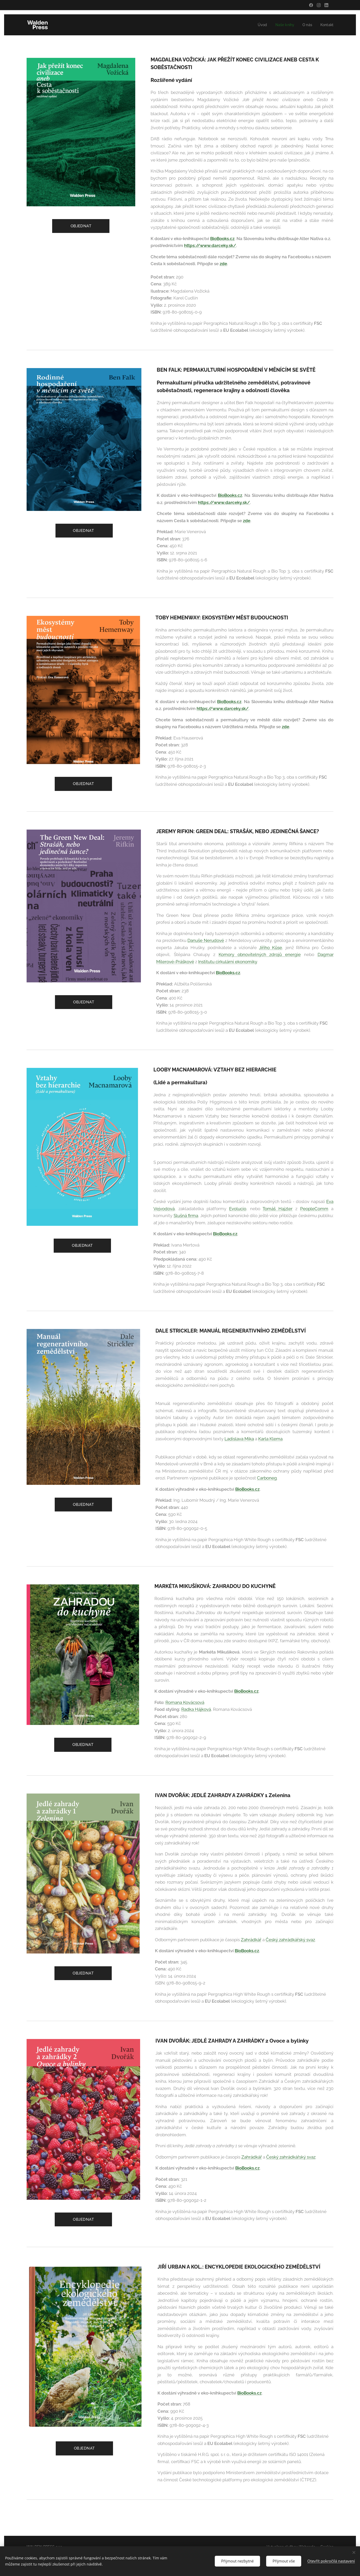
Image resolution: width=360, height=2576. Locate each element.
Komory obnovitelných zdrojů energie (259, 954)
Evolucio (237, 1208)
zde (223, 263)
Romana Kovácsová (184, 1702)
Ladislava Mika (239, 1438)
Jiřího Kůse (270, 947)
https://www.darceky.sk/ (210, 245)
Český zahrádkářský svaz (290, 1939)
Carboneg (267, 1478)
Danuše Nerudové (205, 940)
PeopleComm (314, 1208)
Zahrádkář (251, 1939)
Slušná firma (185, 1215)
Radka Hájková (196, 1709)
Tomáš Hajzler (277, 1208)
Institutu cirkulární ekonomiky (227, 961)
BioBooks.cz (222, 238)
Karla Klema (270, 1438)
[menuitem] (260, 24)
